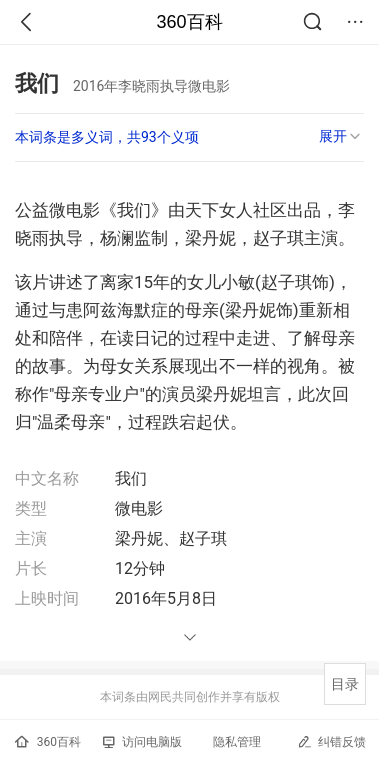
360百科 (189, 22)
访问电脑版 (142, 742)
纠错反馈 (331, 741)
